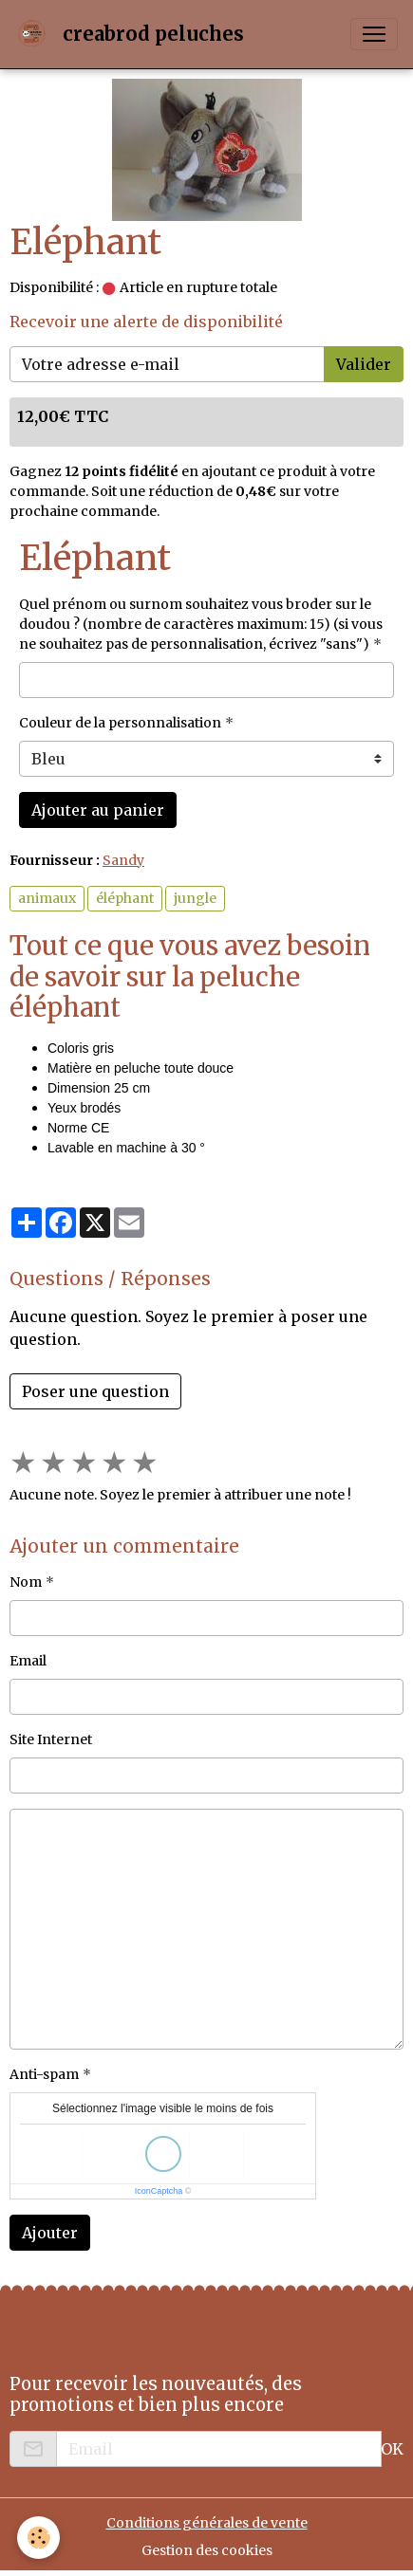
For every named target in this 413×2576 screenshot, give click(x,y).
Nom (25, 1582)
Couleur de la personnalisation (120, 722)
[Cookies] (38, 2537)
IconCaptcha (159, 2191)
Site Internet (50, 1739)
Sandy (123, 860)
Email (28, 1660)
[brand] (133, 34)
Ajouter (50, 2232)
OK (392, 2448)
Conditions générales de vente (207, 2522)
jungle (195, 898)
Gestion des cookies (206, 2550)
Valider (363, 364)
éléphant (125, 898)
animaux (47, 898)
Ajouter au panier (97, 809)
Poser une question (95, 1391)
